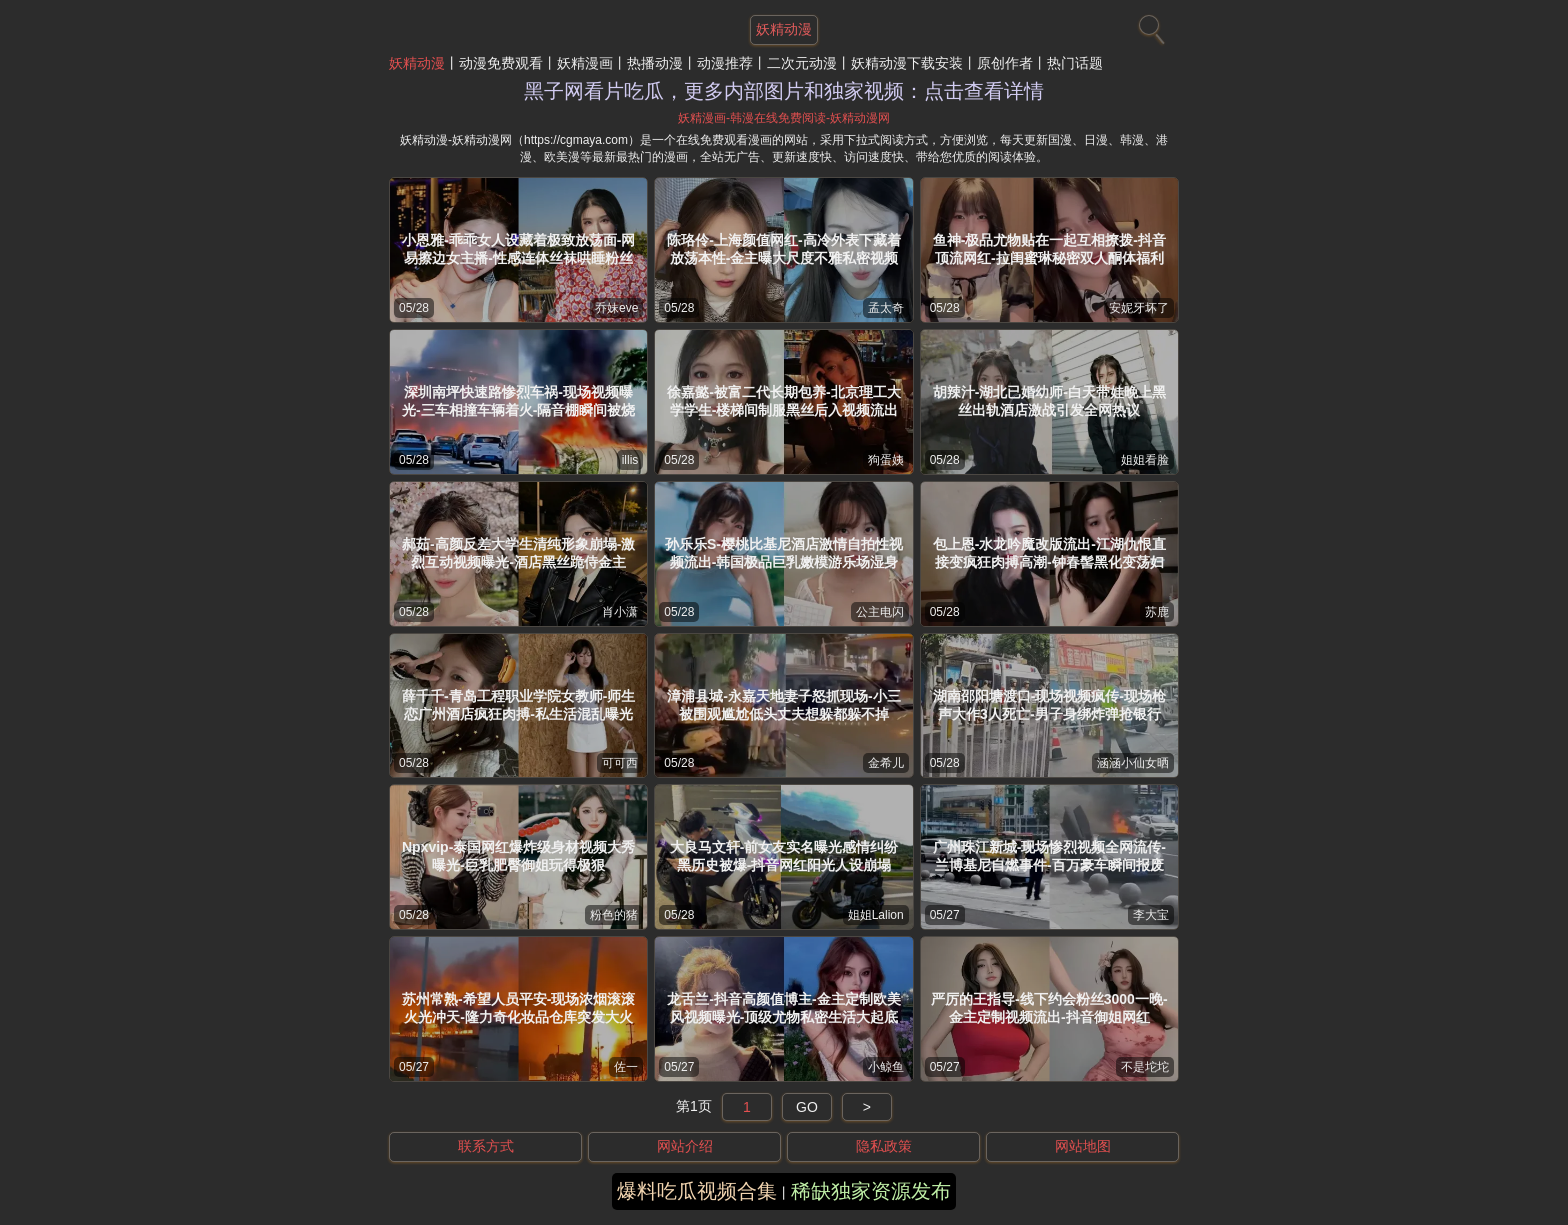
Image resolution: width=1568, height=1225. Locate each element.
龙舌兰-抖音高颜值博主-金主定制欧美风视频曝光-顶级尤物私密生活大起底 (783, 1008)
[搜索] (1149, 25)
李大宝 (1151, 915)
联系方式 (486, 1146)
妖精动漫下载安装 (907, 63)
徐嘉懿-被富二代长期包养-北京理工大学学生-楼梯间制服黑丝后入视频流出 (783, 401)
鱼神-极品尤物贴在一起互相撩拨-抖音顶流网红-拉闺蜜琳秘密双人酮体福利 (1049, 249)
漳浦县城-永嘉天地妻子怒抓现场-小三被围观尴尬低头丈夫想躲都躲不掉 (783, 705)
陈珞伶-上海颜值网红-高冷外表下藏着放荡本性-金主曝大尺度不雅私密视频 (783, 249)
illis (630, 460)
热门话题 (1075, 63)
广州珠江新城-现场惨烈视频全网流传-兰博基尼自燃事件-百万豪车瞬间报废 (1049, 856)
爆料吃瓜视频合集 (697, 1191)
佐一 (626, 1067)
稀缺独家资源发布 (871, 1191)
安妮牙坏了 (1139, 308)
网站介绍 (685, 1146)
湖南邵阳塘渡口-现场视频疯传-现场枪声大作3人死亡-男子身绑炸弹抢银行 (1049, 705)
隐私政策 (884, 1146)
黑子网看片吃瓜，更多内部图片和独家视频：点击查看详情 (784, 91)
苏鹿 (1157, 612)
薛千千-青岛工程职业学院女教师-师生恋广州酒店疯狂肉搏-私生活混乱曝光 (518, 705)
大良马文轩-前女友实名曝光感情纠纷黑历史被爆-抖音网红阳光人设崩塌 (784, 856)
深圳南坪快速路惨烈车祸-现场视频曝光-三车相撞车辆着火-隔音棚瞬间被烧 (518, 401)
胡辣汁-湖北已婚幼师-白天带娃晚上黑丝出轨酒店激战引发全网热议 (1049, 401)
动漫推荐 (725, 63)
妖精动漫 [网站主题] (784, 29)
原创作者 (1005, 63)
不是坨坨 (1145, 1067)
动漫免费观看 (501, 63)
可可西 (620, 763)
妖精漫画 (585, 63)
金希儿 (886, 763)
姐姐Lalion (876, 915)
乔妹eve (616, 308)
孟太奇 (886, 308)
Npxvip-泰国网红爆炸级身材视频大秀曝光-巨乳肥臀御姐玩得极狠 (518, 856)
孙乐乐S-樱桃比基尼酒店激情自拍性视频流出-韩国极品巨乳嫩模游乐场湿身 (784, 553)
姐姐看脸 (1145, 460)
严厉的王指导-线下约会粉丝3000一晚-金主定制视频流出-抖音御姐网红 (1049, 1008)
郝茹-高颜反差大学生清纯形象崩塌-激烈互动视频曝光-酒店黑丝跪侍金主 (518, 553)
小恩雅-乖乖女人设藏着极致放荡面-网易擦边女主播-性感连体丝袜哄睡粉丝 (518, 249)
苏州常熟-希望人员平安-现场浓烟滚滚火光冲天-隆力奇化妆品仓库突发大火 (518, 1008)
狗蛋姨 (886, 460)
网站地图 (1083, 1146)
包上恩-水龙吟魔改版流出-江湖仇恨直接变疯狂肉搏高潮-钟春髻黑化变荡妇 (1049, 553)
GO (807, 1107)
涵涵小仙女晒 (1133, 763)
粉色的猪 (614, 915)
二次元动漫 (802, 63)
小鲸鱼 (886, 1067)
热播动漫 (655, 63)
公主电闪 (880, 612)
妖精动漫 (417, 63)
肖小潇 (620, 612)
